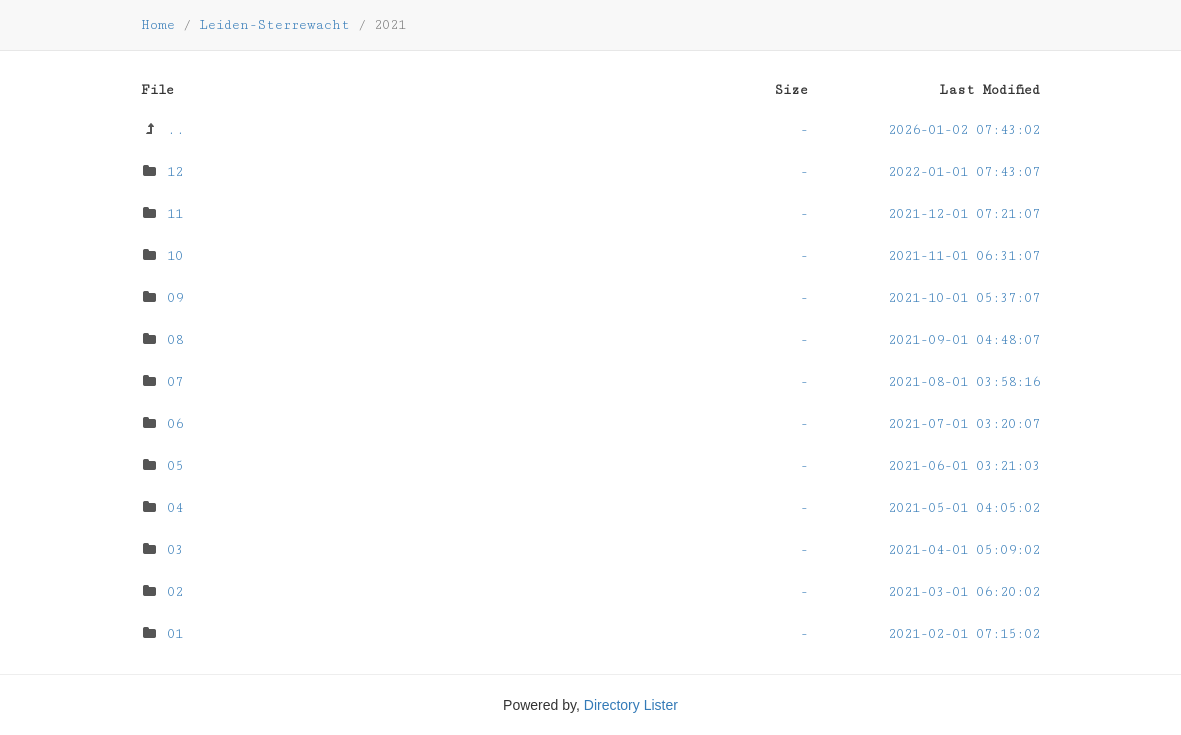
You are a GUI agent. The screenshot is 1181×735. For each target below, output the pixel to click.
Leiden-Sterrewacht (274, 25)
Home (158, 25)
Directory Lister (631, 705)
